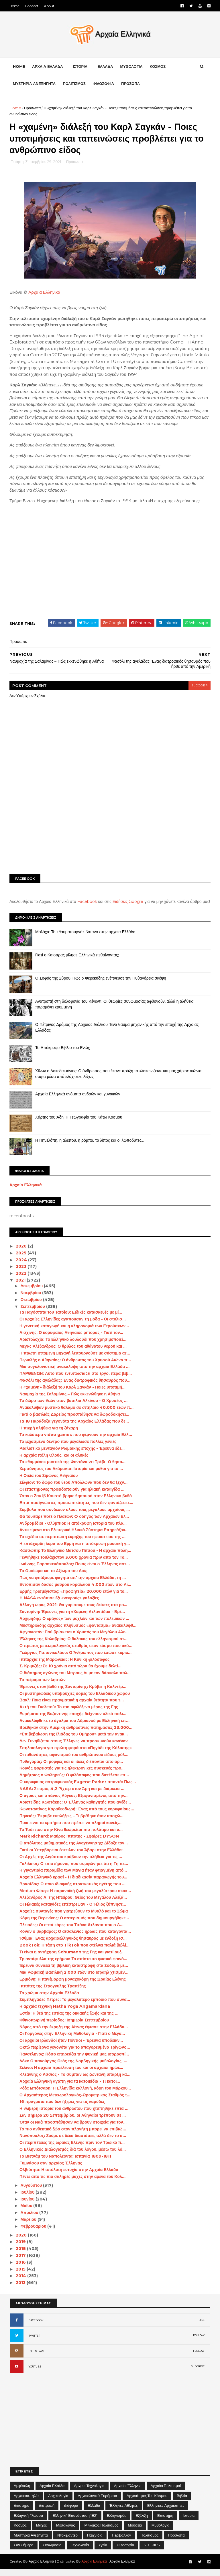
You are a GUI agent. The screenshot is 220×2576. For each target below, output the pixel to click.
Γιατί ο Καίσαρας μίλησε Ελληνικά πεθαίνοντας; (77, 961)
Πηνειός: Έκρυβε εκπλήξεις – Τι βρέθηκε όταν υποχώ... (72, 1822)
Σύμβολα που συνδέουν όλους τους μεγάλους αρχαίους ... (75, 1516)
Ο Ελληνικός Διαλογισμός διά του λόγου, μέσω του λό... (73, 2156)
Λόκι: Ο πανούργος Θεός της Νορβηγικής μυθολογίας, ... (73, 2067)
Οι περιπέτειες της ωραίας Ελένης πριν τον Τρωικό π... (72, 2149)
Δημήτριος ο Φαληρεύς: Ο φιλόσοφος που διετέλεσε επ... (74, 1781)
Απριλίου (30, 2219)
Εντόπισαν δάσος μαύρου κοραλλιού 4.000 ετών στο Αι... (75, 1591)
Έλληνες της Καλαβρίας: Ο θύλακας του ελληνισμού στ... (74, 1645)
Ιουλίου (28, 2199)
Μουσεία (135, 2532)
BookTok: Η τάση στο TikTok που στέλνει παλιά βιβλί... (75, 1952)
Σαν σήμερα (24, 2551)
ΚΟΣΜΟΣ (158, 67)
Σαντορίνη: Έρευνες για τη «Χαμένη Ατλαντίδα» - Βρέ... (72, 1618)
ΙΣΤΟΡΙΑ (80, 67)
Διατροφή (46, 2512)
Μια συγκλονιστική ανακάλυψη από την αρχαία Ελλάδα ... (75, 1373)
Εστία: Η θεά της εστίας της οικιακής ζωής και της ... (69, 2020)
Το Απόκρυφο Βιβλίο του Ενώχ (63, 1054)
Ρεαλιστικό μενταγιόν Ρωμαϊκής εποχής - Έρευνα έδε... (72, 1455)
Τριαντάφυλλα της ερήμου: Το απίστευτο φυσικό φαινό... (73, 1965)
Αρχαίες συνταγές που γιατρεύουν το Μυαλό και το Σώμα (74, 1917)
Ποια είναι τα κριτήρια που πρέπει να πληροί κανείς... (71, 1829)
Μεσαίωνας (65, 2532)
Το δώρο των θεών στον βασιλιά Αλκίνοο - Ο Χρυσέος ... (74, 1407)
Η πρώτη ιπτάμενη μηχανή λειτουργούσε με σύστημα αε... (75, 1360)
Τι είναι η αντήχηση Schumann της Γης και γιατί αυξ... (72, 1958)
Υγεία (103, 2551)
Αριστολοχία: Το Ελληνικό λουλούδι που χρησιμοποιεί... (73, 1346)
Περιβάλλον (121, 2542)
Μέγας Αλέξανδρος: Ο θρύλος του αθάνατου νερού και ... (73, 1353)
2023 (22, 1273)
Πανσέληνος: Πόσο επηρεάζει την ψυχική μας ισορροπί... (74, 2060)
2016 (21, 2269)
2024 (22, 1266)
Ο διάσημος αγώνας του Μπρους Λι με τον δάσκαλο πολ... (75, 1679)
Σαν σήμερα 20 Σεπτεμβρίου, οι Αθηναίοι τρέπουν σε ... (73, 2122)
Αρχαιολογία (58, 2502)
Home (15, 6)
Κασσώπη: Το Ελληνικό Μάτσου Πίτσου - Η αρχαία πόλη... (75, 1557)
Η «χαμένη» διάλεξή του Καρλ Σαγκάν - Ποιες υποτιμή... (73, 1394)
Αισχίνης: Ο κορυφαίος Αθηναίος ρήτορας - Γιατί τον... (71, 1339)
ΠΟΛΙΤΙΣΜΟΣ (74, 84)
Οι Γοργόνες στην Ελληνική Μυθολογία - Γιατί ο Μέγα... (72, 2040)
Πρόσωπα (32, 108)
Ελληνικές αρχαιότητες (165, 2512)
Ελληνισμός (116, 2522)
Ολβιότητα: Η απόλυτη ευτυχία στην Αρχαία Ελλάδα (69, 2176)
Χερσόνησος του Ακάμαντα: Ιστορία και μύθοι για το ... (71, 1475)
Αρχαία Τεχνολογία (89, 2492)
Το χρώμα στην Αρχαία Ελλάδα (49, 1999)
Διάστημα (21, 2512)
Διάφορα (71, 2512)
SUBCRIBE (198, 2373)
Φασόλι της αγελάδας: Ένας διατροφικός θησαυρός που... (75, 1387)
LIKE (202, 2326)
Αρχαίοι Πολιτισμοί (166, 2492)
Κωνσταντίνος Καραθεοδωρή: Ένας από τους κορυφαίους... (77, 1815)
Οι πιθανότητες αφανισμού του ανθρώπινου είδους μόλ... (74, 1761)
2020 (22, 2241)
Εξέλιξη (141, 2522)
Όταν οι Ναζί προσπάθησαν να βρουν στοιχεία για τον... (73, 2129)
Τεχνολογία (80, 2551)
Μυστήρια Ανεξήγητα (31, 2542)
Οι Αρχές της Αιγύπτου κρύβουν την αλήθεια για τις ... (71, 1863)
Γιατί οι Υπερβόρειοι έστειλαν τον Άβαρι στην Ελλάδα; (71, 1856)
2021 (21, 1287)
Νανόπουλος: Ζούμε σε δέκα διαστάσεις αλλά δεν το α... (73, 2142)
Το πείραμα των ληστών (43, 1686)
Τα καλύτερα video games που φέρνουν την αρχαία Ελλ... (76, 1441)
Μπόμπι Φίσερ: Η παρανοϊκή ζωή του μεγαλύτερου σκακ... (75, 1897)
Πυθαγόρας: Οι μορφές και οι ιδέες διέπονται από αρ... (71, 1768)
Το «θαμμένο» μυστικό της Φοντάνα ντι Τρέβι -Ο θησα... (73, 1468)
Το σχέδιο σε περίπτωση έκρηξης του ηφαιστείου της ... (73, 1543)
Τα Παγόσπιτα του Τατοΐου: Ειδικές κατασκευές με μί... (71, 1319)
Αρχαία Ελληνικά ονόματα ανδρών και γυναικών (78, 1100)
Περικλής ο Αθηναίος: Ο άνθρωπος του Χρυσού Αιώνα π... (75, 1366)
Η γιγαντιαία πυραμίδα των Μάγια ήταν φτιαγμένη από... (73, 1877)
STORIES (152, 2551)
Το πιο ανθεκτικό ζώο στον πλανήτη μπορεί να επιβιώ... (73, 2135)
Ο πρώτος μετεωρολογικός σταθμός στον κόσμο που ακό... (76, 1652)
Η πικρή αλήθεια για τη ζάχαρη (49, 1434)
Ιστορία (189, 2522)
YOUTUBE (35, 2373)
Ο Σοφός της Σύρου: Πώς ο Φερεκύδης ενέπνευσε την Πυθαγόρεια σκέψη (101, 985)
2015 (21, 2275)
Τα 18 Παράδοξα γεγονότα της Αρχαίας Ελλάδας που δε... (74, 1428)
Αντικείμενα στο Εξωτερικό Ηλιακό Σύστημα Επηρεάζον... (74, 1536)
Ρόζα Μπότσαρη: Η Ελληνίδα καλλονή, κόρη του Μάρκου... (75, 2095)
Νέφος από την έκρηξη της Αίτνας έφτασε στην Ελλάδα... (74, 2033)
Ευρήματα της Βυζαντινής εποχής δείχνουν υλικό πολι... (73, 1720)
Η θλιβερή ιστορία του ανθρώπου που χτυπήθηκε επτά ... (74, 2115)
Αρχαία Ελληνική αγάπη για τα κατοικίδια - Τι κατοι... (70, 2088)
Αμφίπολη (22, 2492)
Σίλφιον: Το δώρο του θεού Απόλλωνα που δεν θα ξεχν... (74, 1489)
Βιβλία (182, 2502)
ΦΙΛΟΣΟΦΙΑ (103, 84)
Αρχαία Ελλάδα (52, 2492)
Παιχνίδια (95, 2542)
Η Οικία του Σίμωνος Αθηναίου (49, 1482)
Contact (32, 6)
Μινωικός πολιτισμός (101, 2532)
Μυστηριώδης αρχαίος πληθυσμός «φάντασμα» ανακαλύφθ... (78, 1631)
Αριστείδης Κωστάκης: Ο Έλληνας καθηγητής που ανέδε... (75, 1809)
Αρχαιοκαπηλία (26, 2502)
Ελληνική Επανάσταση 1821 (74, 2522)
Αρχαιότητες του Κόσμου (147, 2502)
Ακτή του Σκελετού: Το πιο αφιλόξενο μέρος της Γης (69, 1713)
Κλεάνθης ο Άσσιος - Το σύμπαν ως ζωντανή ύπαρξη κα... (75, 2081)
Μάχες (41, 2532)
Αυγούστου (32, 2192)
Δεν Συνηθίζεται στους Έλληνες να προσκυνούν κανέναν (74, 1747)
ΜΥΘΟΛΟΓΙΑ (131, 67)
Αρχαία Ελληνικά (44, 293)
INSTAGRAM (36, 2357)
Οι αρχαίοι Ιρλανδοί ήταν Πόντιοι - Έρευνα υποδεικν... (71, 2047)
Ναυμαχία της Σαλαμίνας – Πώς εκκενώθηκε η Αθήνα (70, 1400)
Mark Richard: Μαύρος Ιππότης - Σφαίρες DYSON (69, 1843)
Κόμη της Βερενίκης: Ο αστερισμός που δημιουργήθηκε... (74, 1924)
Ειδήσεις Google (128, 902)
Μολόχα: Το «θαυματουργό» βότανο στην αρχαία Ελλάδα (86, 938)
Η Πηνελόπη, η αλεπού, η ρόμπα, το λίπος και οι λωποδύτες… (90, 1147)
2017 (21, 2262)
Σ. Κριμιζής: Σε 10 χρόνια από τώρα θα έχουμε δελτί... (71, 1672)
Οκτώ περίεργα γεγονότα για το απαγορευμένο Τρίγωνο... (75, 2054)
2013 (21, 2289)
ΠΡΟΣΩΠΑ (130, 84)
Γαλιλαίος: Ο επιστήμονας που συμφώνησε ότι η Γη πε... (74, 1870)
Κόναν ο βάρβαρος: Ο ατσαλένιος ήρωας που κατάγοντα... (75, 1938)
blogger (199, 686)
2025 (22, 1259)
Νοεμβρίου (31, 1299)
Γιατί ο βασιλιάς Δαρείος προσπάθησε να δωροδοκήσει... (74, 1421)
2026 (22, 1253)
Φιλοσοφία (125, 2551)
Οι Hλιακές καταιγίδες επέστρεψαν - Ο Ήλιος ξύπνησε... (73, 1911)
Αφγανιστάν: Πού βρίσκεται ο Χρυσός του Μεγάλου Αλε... (74, 1638)
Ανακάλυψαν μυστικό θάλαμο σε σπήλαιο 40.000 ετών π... (77, 1414)
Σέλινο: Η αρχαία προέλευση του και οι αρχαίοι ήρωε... (71, 2074)
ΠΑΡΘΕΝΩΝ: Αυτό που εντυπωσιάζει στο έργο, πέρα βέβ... (76, 1380)
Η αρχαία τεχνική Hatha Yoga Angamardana (65, 2013)
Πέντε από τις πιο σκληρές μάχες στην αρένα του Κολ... (73, 2183)
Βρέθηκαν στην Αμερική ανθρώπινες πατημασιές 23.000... (76, 1734)
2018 (21, 2255)
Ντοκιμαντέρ (67, 2542)
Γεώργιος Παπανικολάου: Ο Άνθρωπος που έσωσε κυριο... (76, 1659)
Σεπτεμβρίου (33, 1313)
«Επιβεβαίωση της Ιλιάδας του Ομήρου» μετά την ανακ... (74, 1740)
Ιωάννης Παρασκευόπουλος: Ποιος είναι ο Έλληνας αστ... (75, 1570)
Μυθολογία (161, 2532)
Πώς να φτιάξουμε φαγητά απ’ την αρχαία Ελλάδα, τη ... (73, 1584)
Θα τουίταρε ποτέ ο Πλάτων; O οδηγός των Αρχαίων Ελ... (74, 1523)
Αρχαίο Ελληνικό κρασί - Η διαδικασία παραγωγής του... (73, 1883)
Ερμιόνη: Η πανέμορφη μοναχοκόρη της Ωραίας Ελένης (73, 1986)
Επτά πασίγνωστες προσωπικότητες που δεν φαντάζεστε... (76, 1509)
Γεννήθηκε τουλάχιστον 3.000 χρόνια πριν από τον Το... (74, 1563)
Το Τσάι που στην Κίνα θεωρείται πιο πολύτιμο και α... (71, 1836)
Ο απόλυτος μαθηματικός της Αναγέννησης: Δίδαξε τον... (74, 1849)
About (49, 6)
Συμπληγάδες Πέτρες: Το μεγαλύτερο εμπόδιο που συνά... (75, 2006)
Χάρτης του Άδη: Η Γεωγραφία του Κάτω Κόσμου (79, 1124)
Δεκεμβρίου (32, 1292)
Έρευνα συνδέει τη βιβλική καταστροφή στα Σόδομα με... (74, 1972)
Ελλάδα (94, 2512)
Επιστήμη (165, 2522)
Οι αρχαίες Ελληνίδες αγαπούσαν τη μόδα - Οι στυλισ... (73, 1325)
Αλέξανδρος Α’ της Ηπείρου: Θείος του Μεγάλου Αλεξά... (73, 1904)
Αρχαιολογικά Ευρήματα (97, 2502)
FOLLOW (199, 2342)
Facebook (87, 902)
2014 (22, 2282)
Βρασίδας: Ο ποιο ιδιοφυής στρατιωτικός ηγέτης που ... (73, 1890)
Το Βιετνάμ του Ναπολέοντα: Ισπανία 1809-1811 (65, 2163)
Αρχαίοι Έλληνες (127, 2492)
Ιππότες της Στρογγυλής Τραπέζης (53, 1992)
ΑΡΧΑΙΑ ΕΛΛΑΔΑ (47, 67)
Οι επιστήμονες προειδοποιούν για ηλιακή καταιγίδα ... (72, 1495)
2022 (22, 1280)
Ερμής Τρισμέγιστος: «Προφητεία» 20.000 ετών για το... (74, 1597)
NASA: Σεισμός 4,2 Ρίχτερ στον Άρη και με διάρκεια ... (72, 1795)
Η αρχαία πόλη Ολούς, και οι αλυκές (54, 1462)
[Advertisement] (110, 826)
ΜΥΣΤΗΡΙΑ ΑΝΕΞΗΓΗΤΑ (34, 84)
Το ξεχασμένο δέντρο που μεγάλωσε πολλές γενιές (68, 1448)
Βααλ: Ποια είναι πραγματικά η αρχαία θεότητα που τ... (72, 1706)
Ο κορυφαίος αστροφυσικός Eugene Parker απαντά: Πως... (78, 1788)
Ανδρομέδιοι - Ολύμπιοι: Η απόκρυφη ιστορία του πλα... (73, 1529)
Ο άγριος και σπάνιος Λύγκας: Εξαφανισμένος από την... (74, 1802)
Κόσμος (20, 2532)
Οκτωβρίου (32, 1306)
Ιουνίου (28, 2205)
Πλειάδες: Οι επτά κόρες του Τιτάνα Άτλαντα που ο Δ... (72, 1931)
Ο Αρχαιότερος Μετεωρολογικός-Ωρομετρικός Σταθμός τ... (75, 2101)
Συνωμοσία (52, 2551)
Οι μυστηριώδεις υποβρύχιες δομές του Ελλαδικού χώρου (75, 1700)
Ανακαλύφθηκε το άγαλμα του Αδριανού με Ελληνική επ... (74, 1727)
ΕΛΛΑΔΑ (105, 67)
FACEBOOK (36, 2327)
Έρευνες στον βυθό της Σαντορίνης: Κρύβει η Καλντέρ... (73, 1693)
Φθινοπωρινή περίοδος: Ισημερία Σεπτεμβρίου (64, 2026)
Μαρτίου (29, 2226)
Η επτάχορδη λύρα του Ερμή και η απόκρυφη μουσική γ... (75, 1550)
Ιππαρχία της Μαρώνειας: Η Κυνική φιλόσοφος (65, 1666)
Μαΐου (27, 2212)
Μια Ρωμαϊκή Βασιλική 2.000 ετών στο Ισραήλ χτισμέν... (74, 1979)
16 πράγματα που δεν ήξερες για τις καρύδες (62, 2108)
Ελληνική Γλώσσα (28, 2522)
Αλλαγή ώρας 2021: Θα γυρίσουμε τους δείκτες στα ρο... (73, 1611)
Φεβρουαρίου (34, 2233)
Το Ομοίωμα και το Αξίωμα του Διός (54, 1577)
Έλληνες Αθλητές (123, 2512)
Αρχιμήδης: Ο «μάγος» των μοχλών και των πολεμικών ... (74, 1625)
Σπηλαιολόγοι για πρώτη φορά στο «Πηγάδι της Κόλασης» (76, 1754)
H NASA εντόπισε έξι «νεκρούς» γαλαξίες (59, 1604)
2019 (21, 2248)
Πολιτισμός (150, 2542)
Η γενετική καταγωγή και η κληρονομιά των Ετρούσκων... (74, 1332)
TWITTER (34, 2342)
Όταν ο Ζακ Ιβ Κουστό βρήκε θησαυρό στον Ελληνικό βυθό (76, 1502)
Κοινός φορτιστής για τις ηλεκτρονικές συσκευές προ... (72, 1774)
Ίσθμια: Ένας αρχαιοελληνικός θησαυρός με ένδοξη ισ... (73, 1945)
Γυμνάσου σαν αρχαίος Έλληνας (51, 2169)
